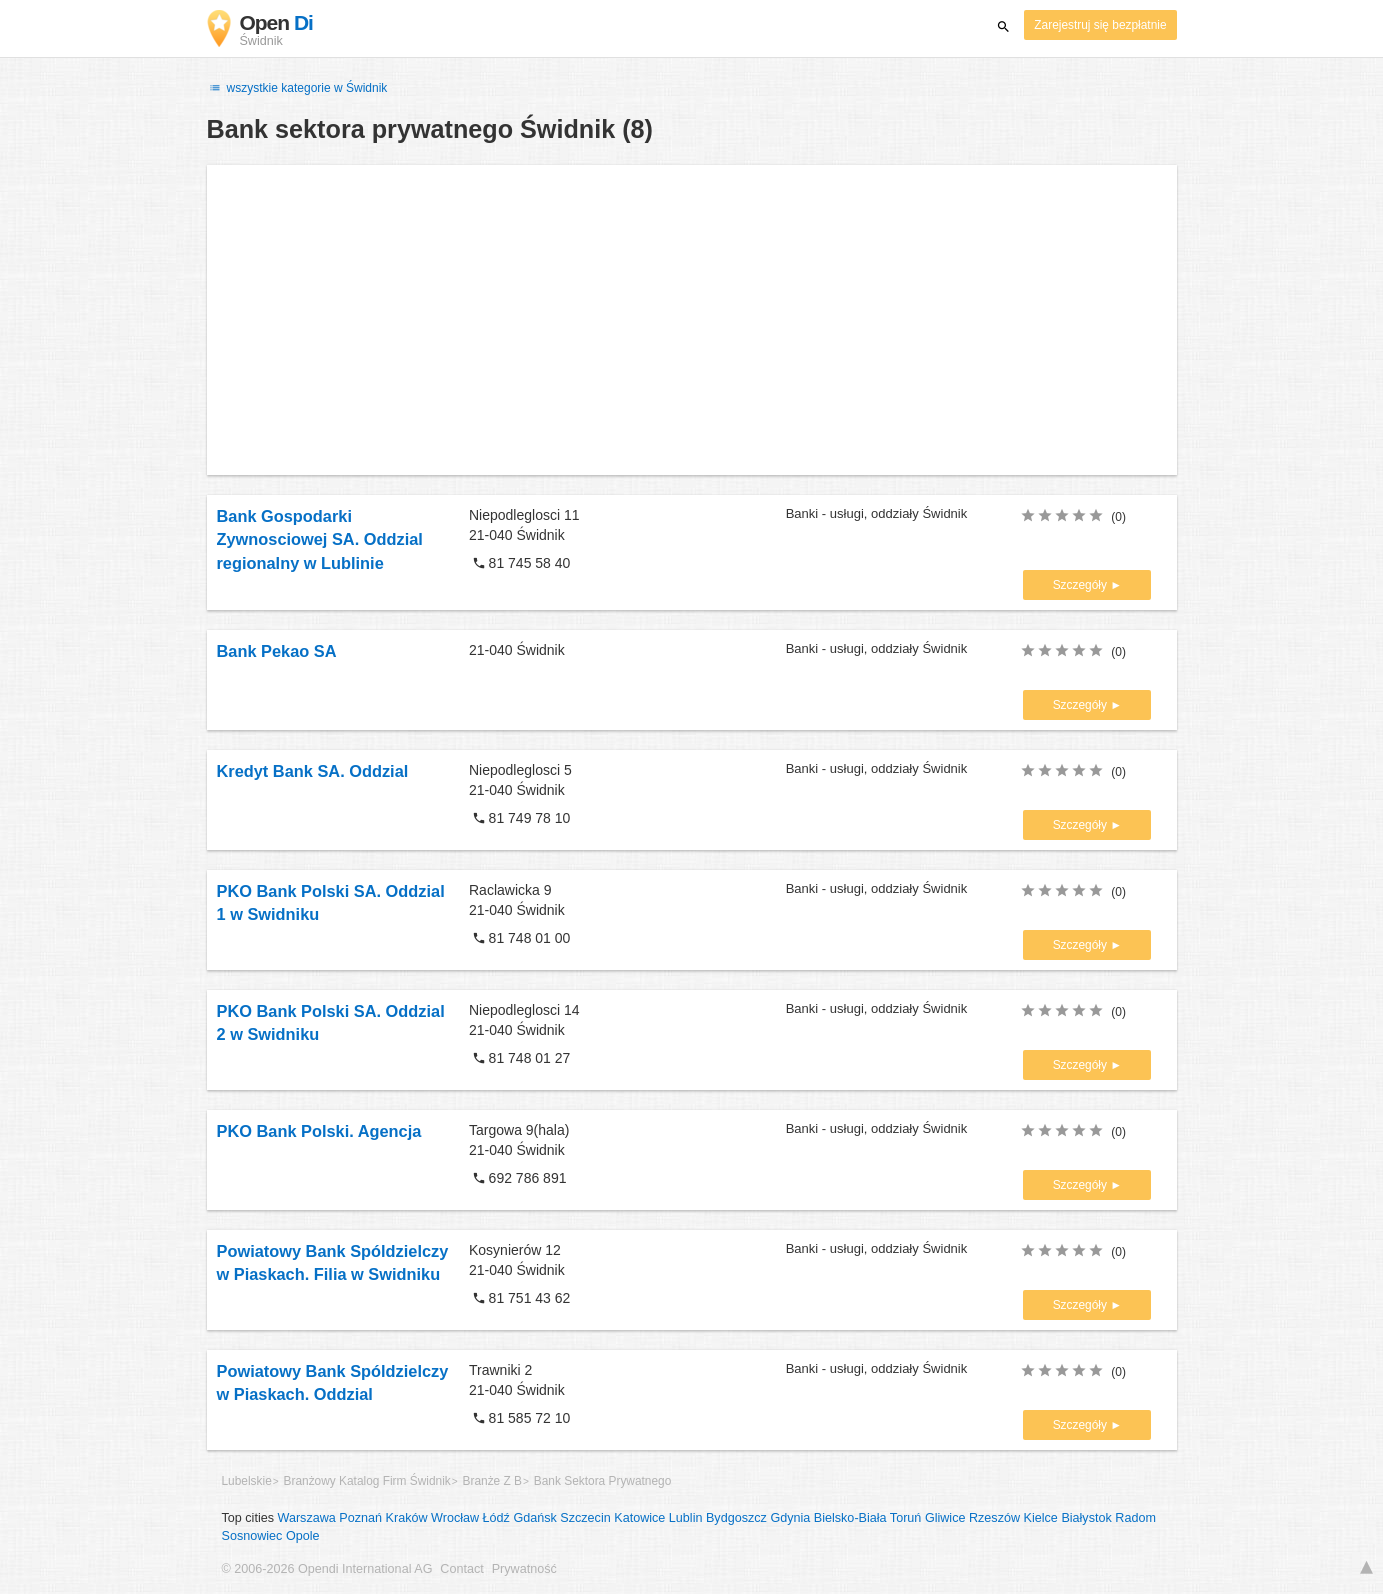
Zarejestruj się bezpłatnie (1100, 25)
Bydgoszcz (736, 1518)
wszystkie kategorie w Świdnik (297, 88)
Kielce (1041, 1518)
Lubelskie (247, 1481)
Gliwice (945, 1518)
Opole (303, 1536)
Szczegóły (1082, 585)
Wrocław (455, 1518)
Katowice (639, 1518)
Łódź (496, 1518)
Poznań (360, 1518)
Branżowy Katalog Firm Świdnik (367, 1481)
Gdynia (790, 1518)
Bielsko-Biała (850, 1518)
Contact (461, 1569)
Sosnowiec (252, 1536)
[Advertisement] (692, 320)
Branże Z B (492, 1481)
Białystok (1086, 1518)
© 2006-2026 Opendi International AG (327, 1569)
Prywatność (524, 1569)
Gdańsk (534, 1518)
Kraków (407, 1518)
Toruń (906, 1518)
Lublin (686, 1518)
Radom (1135, 1518)
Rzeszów (994, 1518)
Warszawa (307, 1518)
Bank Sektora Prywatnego (602, 1481)
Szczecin (585, 1518)
